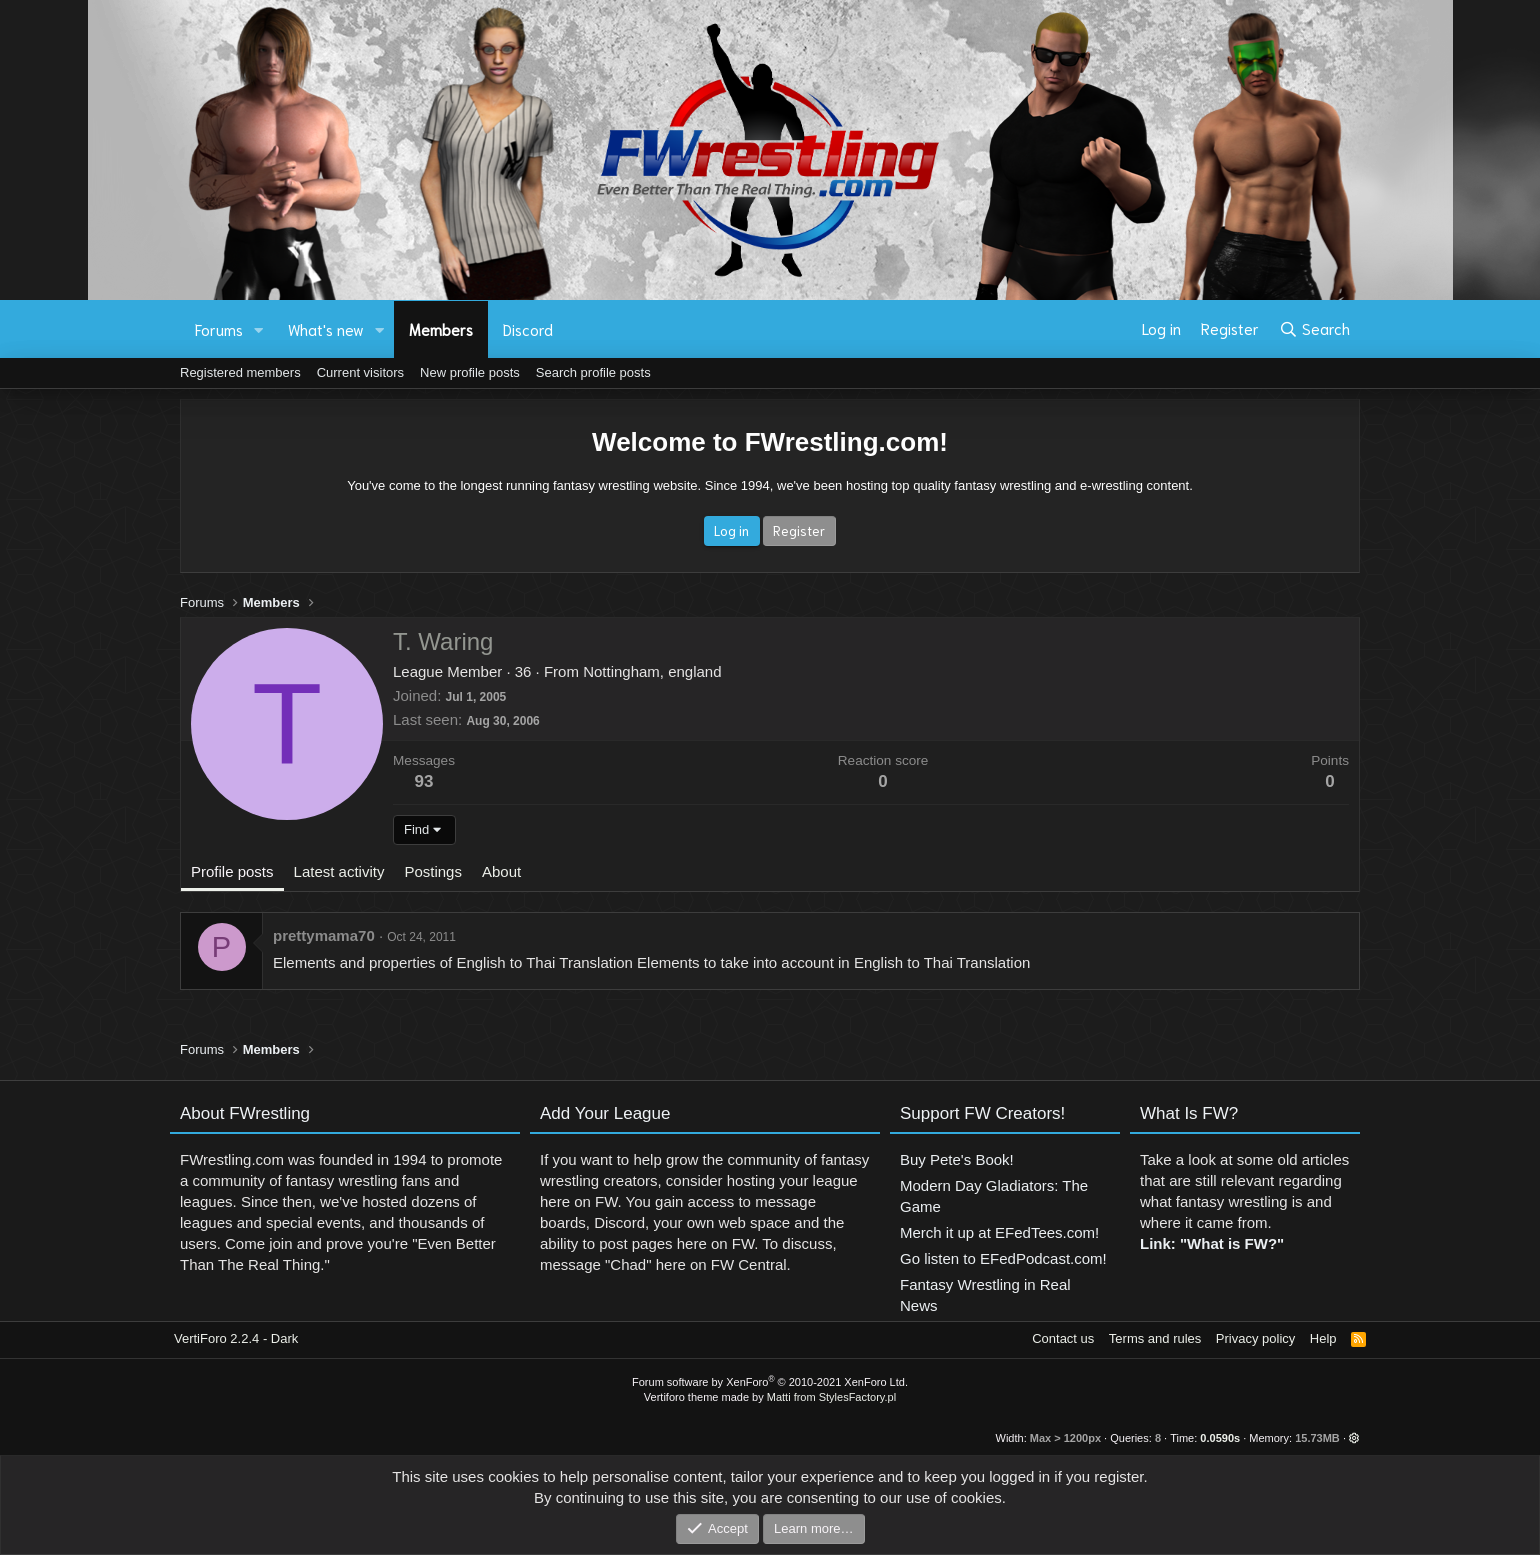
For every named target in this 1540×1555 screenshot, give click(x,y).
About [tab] (501, 871)
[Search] (1314, 329)
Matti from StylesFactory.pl (831, 1397)
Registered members (240, 372)
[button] (259, 329)
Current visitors (360, 372)
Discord (528, 329)
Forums (219, 329)
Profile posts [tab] (232, 871)
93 (424, 781)
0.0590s (1220, 1438)
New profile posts (470, 372)
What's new (326, 329)
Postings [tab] (433, 871)
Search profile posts (593, 372)
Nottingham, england (652, 671)
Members (441, 329)
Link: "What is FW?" (1212, 1262)
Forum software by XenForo (770, 1382)
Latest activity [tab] (339, 871)
